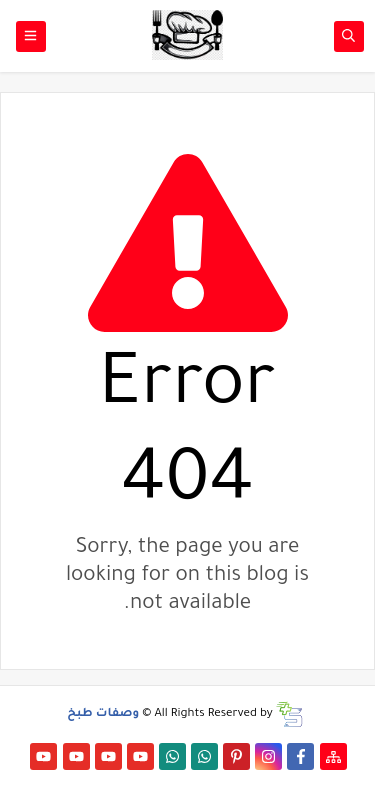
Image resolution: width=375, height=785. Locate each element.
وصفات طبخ (103, 714)
